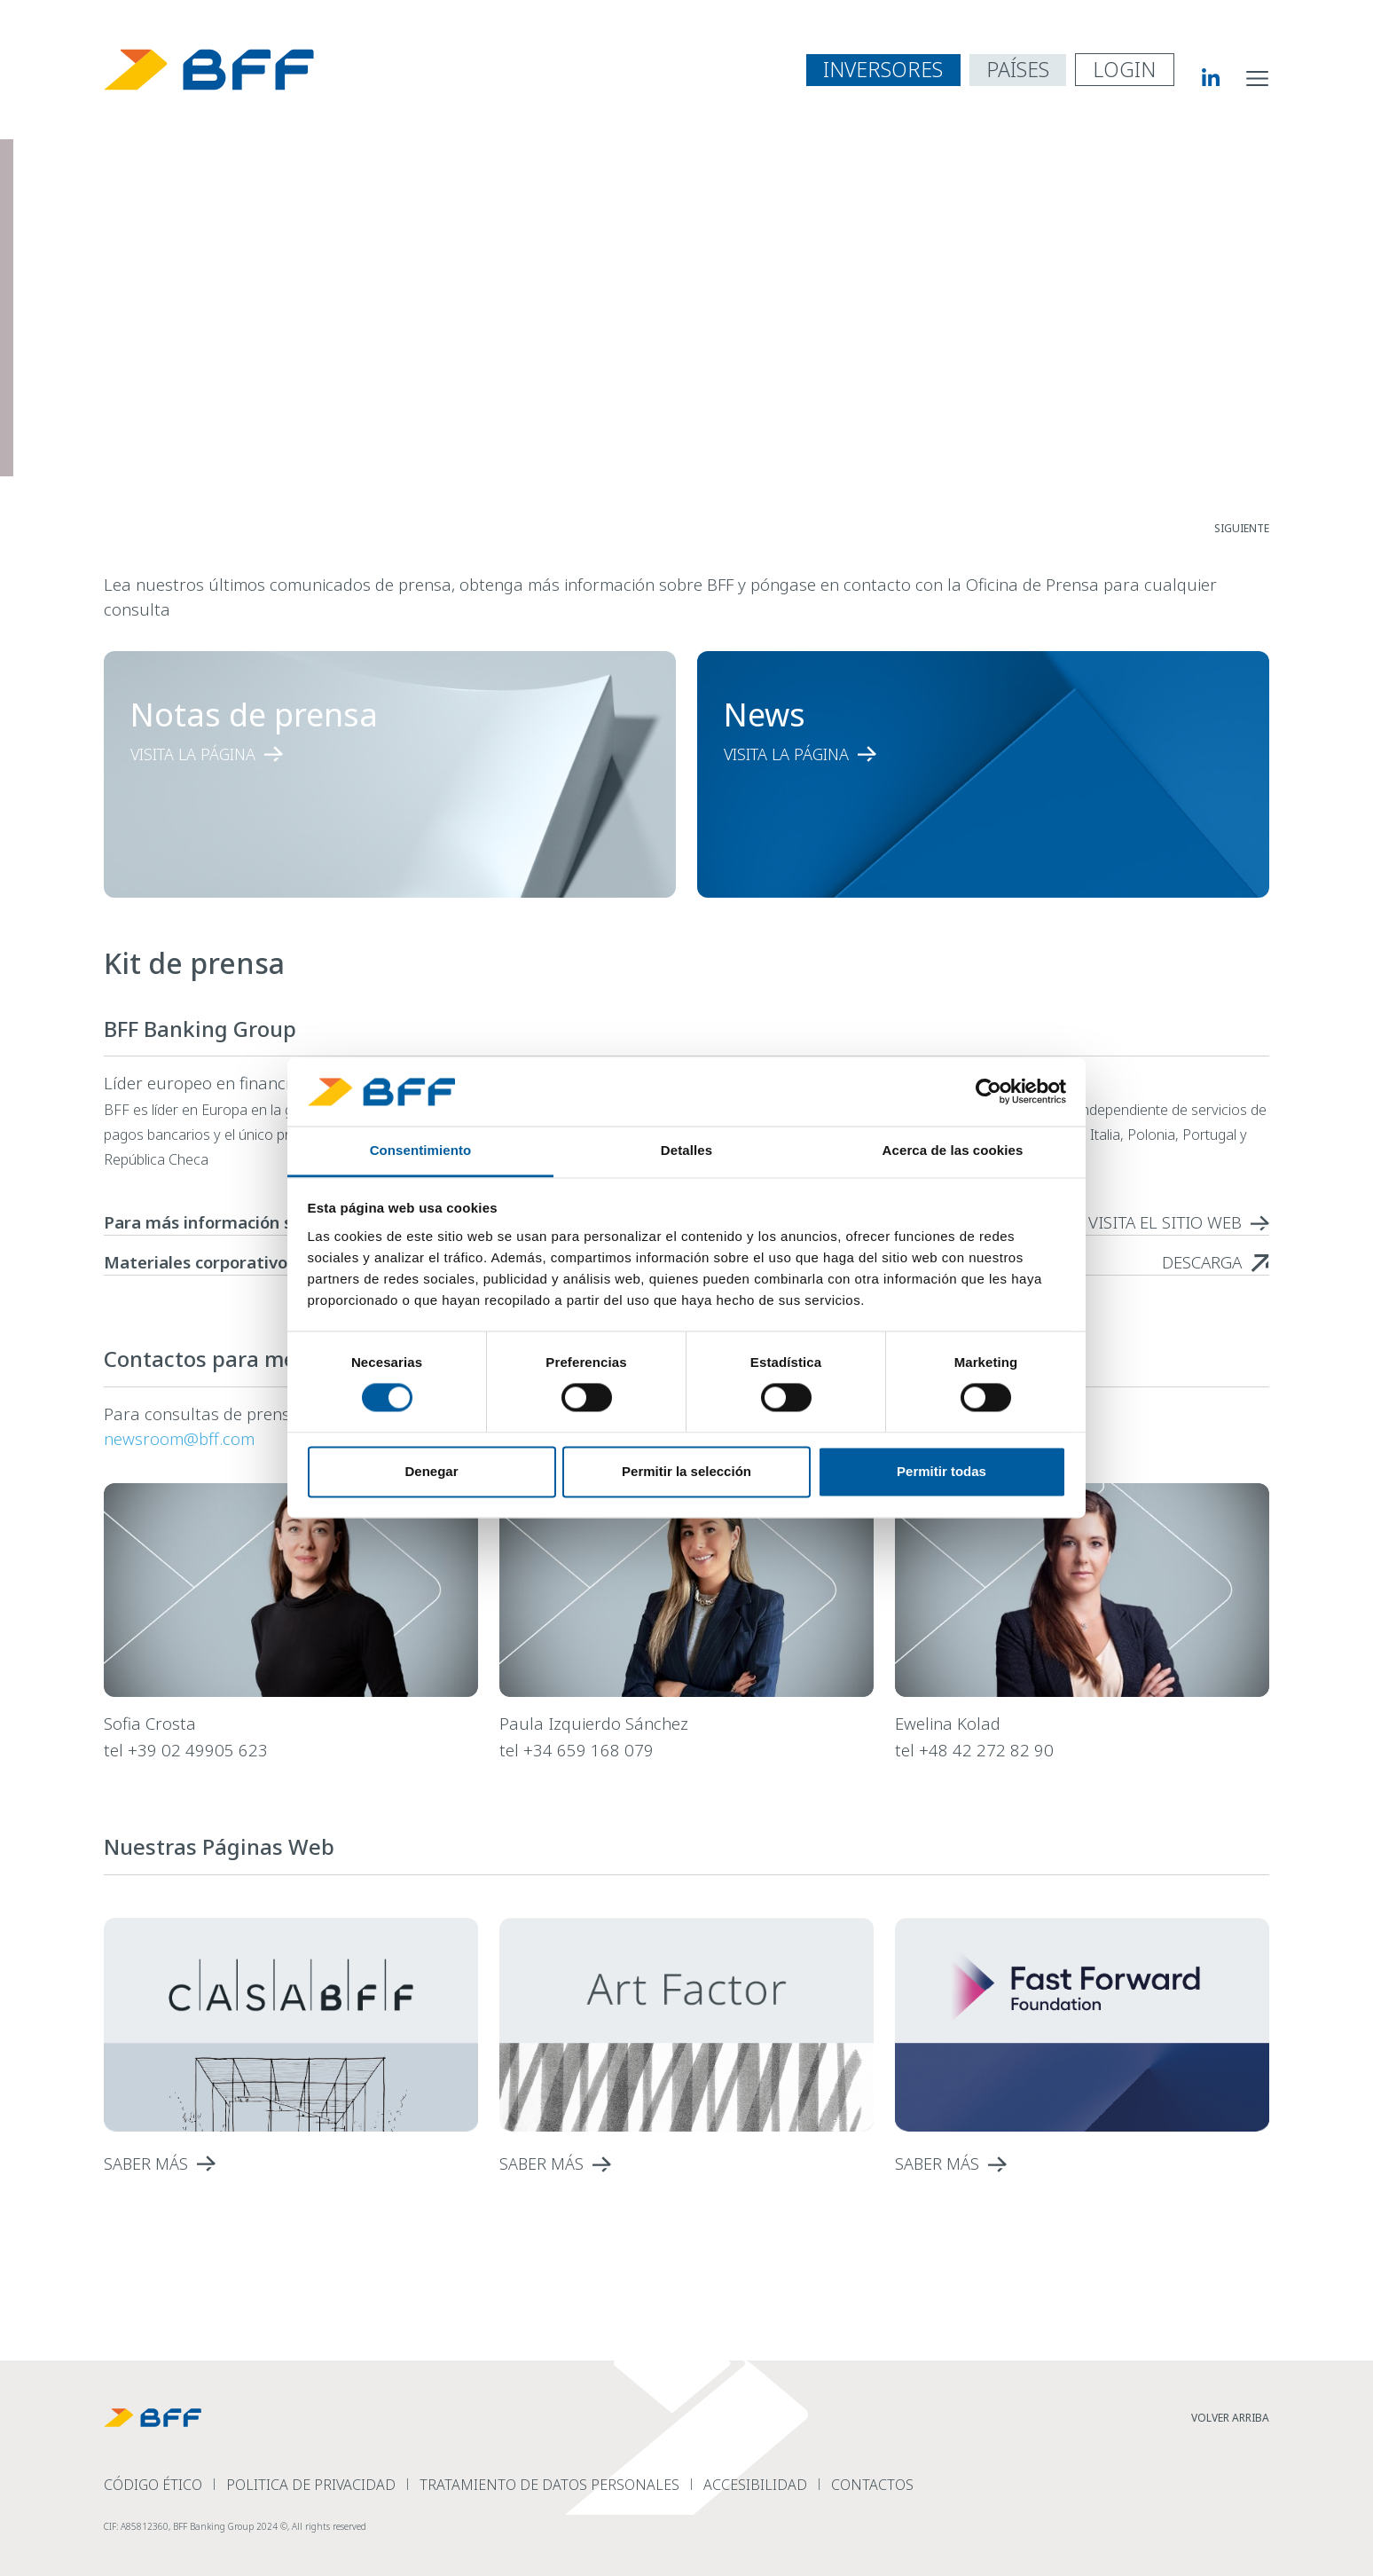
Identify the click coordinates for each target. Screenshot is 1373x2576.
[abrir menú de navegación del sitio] (1257, 77)
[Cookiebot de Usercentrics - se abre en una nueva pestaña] (988, 1092)
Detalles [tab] (686, 1150)
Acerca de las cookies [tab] (953, 1150)
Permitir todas (941, 1471)
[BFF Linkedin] (1197, 77)
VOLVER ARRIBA (1230, 2417)
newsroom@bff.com (179, 1438)
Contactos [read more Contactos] (872, 2484)
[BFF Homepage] (209, 69)
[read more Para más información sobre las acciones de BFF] (1178, 1222)
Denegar (431, 1471)
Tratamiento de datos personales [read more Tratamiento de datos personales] (549, 2484)
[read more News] (951, 754)
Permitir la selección (686, 1471)
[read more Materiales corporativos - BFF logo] (1215, 1262)
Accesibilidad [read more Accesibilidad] (755, 2484)
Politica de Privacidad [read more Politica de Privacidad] (311, 2484)
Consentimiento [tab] (421, 1150)
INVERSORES (883, 69)
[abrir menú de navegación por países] (1018, 70)
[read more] (291, 2164)
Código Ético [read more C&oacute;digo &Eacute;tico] (153, 2484)
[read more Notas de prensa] (357, 754)
